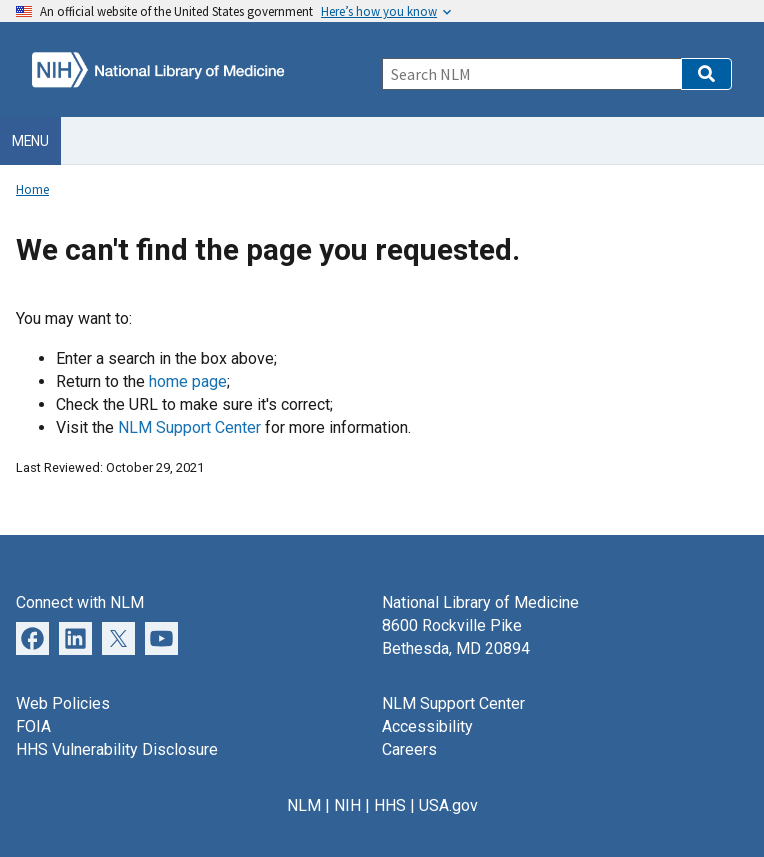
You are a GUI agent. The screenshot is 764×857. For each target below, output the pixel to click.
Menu (30, 141)
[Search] (531, 74)
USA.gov (448, 805)
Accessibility (427, 726)
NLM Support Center (189, 427)
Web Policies (63, 703)
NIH (347, 805)
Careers (409, 749)
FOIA (33, 726)
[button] (706, 74)
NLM (304, 805)
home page (188, 381)
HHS (390, 805)
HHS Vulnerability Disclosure (117, 749)
